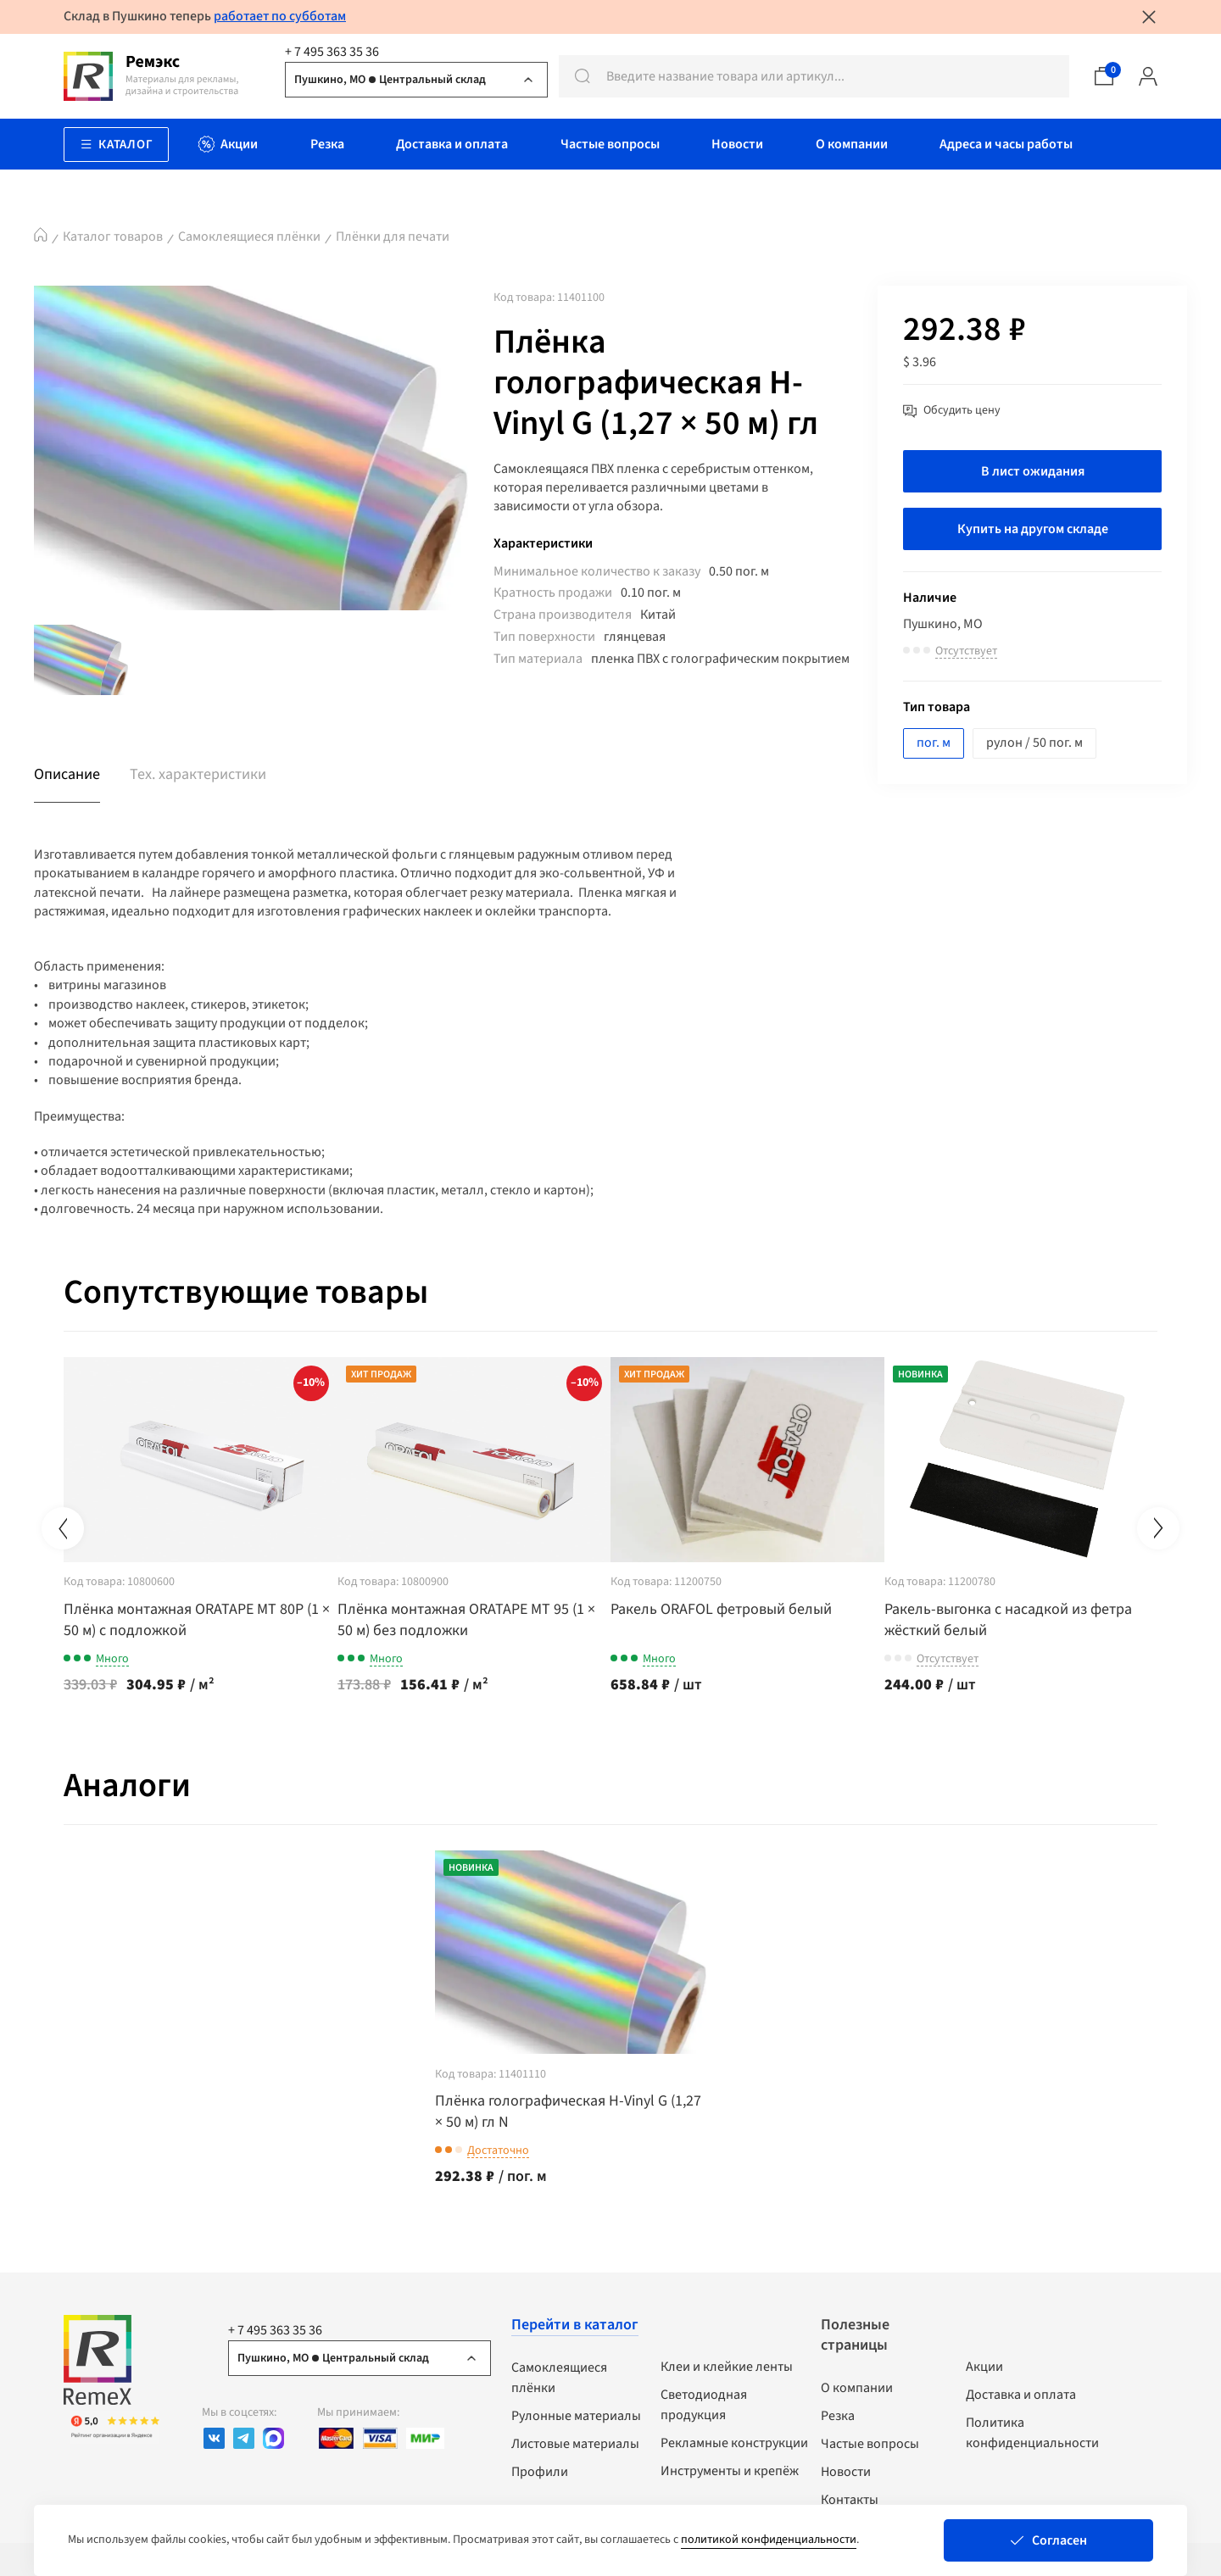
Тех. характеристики (198, 774)
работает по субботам (280, 16)
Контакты (849, 2498)
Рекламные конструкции (734, 2441)
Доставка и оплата (1021, 2393)
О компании (857, 2386)
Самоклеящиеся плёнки (249, 236)
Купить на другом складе (1032, 529)
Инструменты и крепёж (730, 2469)
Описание (67, 774)
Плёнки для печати (392, 236)
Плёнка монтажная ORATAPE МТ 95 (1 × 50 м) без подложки (489, 1618)
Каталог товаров (113, 236)
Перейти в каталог (574, 2323)
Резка (838, 2414)
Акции (984, 2365)
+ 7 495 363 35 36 (332, 51)
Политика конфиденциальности (1032, 2431)
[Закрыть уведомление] (1148, 16)
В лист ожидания (1032, 471)
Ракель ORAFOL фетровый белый (767, 1607)
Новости (846, 2470)
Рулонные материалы (576, 2414)
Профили (539, 2470)
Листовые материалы (575, 2442)
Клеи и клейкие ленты (727, 2365)
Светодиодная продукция (704, 2403)
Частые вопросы (870, 2442)
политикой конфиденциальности (768, 2539)
